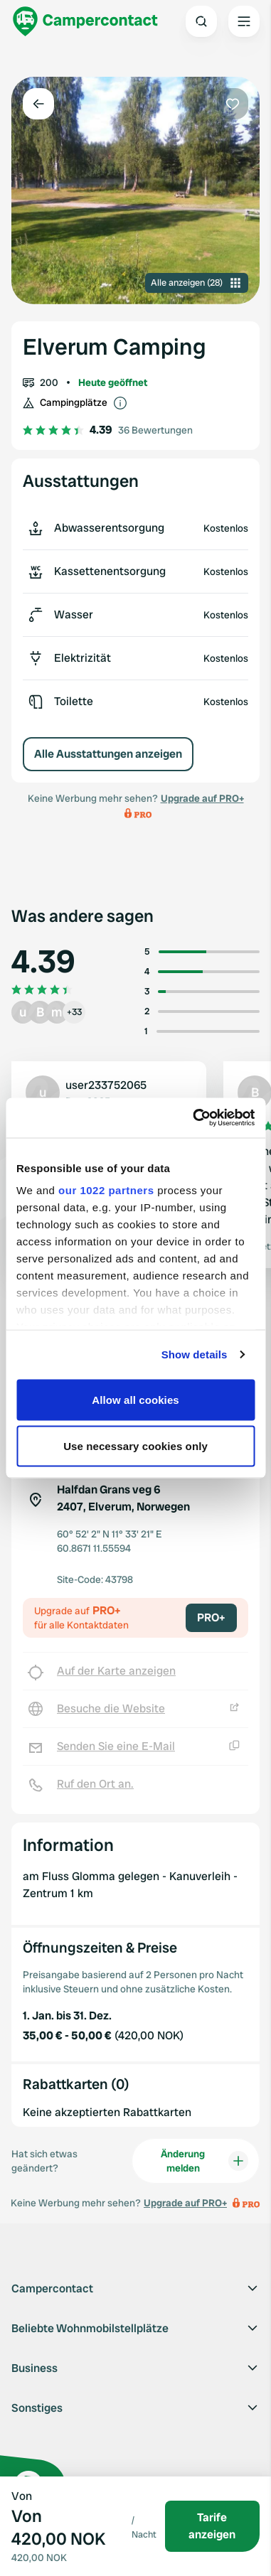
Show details (194, 1354)
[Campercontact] (85, 21)
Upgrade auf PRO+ (202, 798)
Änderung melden (204, 2160)
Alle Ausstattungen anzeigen (108, 753)
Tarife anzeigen (211, 2526)
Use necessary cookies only (135, 1446)
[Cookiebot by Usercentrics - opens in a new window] (194, 1118)
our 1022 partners (106, 1190)
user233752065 (106, 1085)
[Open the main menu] (244, 21)
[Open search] (201, 21)
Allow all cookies (135, 1399)
